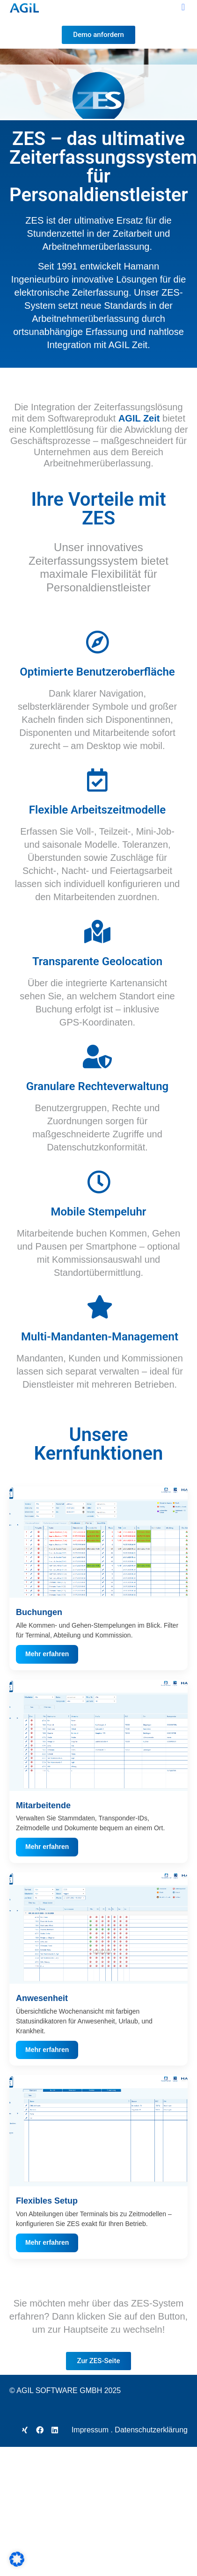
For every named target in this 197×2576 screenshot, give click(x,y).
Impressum (90, 2430)
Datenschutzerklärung (151, 2430)
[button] (183, 7)
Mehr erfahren (47, 1654)
